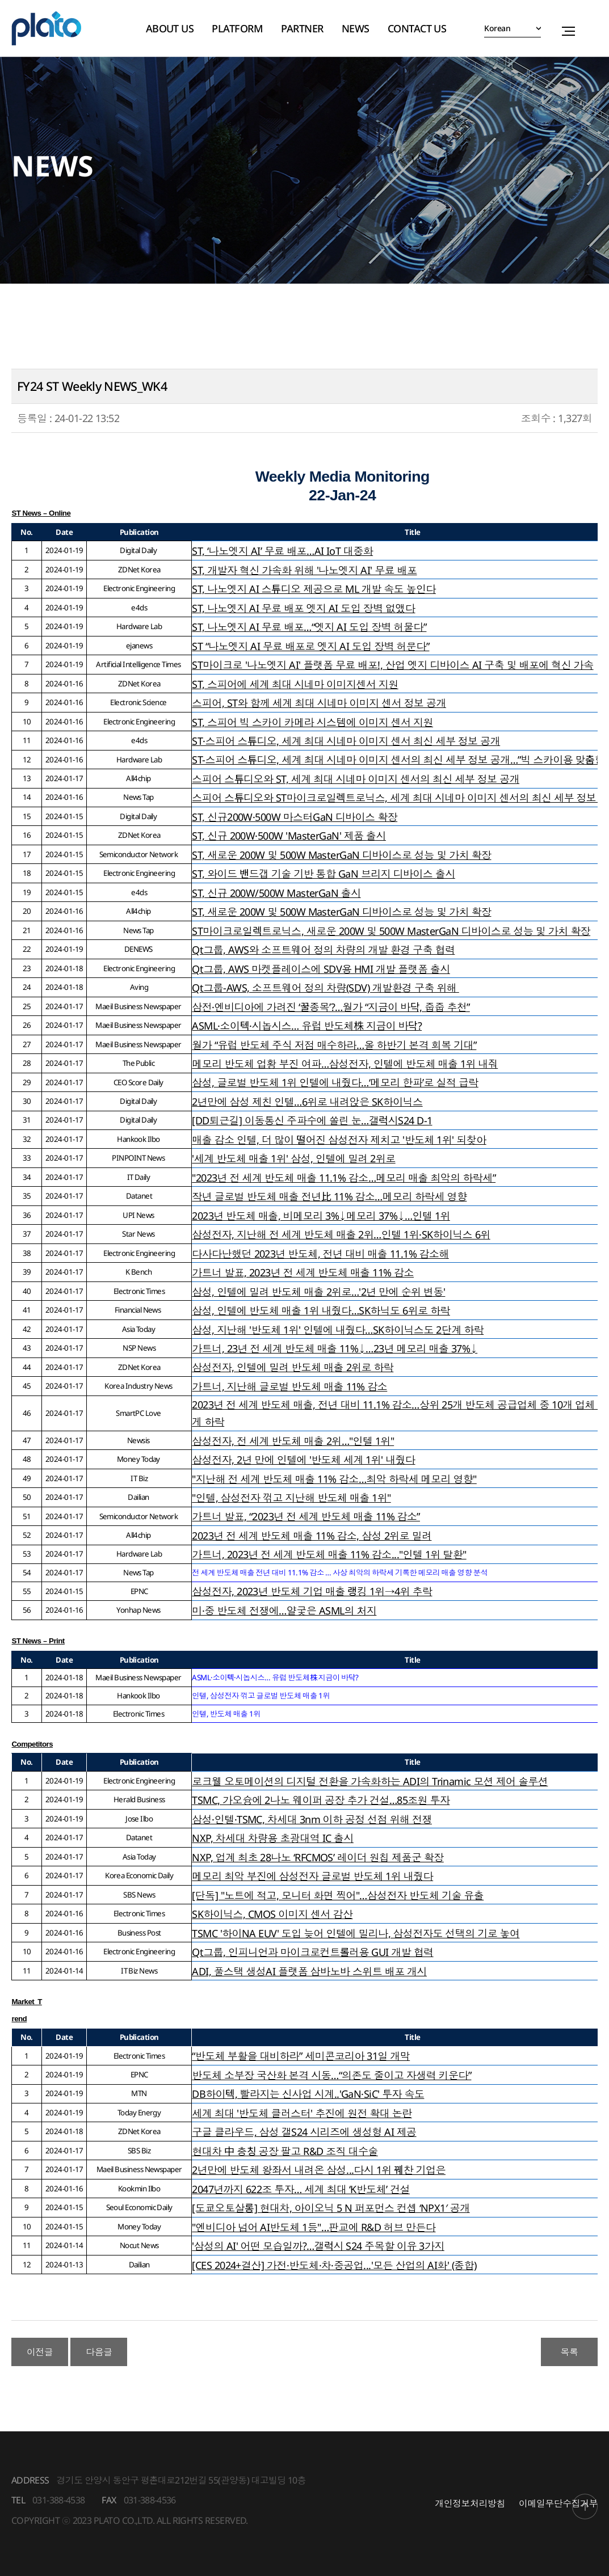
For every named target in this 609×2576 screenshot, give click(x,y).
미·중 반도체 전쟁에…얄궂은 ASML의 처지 (284, 1610)
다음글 (99, 2352)
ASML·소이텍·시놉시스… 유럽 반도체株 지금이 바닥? (307, 1025)
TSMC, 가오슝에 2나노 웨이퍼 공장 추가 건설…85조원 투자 (321, 1800)
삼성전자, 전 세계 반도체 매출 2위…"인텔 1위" (293, 1441)
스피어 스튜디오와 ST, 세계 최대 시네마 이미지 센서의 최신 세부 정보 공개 (355, 779)
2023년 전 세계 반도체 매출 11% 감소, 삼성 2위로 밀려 (311, 1535)
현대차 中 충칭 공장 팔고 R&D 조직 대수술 (285, 2151)
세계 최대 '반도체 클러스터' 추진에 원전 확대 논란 (301, 2113)
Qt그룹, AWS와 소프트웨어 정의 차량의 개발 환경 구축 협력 (323, 949)
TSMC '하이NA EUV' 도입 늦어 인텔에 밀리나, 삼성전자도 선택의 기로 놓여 (355, 1933)
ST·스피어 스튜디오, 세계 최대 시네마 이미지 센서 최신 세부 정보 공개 (346, 741)
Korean (497, 28)
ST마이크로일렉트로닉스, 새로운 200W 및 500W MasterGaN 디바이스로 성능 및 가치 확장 (391, 931)
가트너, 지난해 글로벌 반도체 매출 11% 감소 (289, 1386)
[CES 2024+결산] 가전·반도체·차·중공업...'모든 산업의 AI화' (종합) (334, 2265)
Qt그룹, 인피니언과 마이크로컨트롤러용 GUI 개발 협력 (312, 1952)
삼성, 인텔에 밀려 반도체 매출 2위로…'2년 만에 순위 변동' (318, 1291)
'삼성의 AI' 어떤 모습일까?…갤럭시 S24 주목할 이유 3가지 (318, 2246)
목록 (569, 2352)
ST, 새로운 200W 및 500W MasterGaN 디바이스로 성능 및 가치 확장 (341, 855)
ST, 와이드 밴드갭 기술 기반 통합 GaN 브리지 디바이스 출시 (323, 873)
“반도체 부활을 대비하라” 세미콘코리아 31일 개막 (301, 2056)
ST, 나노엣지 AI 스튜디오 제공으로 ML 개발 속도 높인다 (314, 589)
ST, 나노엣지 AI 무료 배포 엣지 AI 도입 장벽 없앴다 (303, 608)
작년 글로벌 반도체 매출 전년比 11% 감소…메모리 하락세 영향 (329, 1196)
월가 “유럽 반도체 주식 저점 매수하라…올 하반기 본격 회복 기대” (334, 1045)
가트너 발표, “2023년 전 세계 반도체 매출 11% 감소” (306, 1516)
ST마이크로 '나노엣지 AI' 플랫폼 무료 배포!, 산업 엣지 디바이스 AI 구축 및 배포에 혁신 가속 (392, 665)
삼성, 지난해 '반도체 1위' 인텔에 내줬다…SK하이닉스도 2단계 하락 (338, 1330)
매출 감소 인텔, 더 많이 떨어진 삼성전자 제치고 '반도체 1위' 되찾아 (339, 1139)
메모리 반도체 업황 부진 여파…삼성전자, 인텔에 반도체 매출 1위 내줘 (345, 1063)
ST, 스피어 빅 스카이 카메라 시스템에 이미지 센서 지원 (312, 722)
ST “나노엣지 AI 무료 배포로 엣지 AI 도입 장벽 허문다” (310, 646)
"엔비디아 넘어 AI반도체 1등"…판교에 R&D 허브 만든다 (313, 2227)
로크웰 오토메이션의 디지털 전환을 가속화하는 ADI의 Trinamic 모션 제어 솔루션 (370, 1781)
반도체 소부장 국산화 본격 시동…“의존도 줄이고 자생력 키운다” (331, 2075)
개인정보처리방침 (470, 2503)
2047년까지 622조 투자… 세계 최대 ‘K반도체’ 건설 (301, 2189)
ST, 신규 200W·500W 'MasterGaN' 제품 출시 (289, 835)
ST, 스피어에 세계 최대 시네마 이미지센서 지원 (295, 684)
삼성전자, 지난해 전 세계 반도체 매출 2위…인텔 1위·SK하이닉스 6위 (341, 1234)
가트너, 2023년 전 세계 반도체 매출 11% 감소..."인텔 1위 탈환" (329, 1554)
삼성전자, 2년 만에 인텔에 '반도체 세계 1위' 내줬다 (303, 1459)
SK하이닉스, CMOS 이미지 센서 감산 (272, 1914)
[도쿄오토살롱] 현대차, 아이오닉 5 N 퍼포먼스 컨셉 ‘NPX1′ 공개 (330, 2208)
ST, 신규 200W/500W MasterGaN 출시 (276, 893)
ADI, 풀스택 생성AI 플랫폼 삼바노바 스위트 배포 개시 (309, 1971)
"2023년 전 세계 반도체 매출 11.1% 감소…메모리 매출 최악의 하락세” (343, 1177)
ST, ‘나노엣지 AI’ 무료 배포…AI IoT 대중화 (282, 551)
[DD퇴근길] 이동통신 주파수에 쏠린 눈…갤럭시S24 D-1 (312, 1120)
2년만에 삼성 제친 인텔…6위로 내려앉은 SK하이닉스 (307, 1101)
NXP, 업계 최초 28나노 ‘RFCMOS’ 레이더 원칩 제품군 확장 (317, 1857)
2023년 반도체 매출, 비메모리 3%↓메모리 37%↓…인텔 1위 (321, 1215)
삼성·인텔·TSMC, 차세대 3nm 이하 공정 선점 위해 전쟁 (312, 1819)
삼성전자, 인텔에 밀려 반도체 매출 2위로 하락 (292, 1367)
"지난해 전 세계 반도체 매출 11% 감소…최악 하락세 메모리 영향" (334, 1479)
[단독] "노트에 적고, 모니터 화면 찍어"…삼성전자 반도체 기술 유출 (338, 1895)
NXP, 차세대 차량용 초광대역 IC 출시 (273, 1838)
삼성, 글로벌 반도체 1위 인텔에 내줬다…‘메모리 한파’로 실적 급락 (335, 1082)
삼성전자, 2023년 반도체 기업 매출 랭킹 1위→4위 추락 (312, 1591)
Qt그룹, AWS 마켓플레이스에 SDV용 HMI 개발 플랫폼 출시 (321, 969)
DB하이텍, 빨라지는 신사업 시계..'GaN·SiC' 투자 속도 (308, 2094)
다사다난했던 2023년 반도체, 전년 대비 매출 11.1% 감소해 (320, 1253)
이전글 (40, 2352)
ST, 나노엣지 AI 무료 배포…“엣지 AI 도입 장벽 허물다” (309, 627)
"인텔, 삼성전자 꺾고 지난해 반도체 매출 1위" (291, 1497)
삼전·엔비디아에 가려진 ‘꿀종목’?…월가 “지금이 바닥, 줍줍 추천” (330, 1007)
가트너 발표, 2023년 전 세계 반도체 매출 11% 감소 (303, 1272)
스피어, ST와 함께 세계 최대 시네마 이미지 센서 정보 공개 (319, 703)
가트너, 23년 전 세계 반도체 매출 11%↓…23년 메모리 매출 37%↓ (334, 1348)
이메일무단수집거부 (558, 2503)
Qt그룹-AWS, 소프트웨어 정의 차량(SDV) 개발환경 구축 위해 (325, 987)
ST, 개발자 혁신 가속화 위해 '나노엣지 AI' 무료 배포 (304, 570)
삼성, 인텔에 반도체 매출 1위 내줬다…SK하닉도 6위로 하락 (321, 1310)
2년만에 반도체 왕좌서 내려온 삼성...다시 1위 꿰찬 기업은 (319, 2170)
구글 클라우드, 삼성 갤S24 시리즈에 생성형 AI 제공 (304, 2132)
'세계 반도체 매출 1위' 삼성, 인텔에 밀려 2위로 (293, 1158)
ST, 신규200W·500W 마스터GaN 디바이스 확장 (294, 817)
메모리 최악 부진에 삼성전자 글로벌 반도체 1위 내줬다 (312, 1876)
